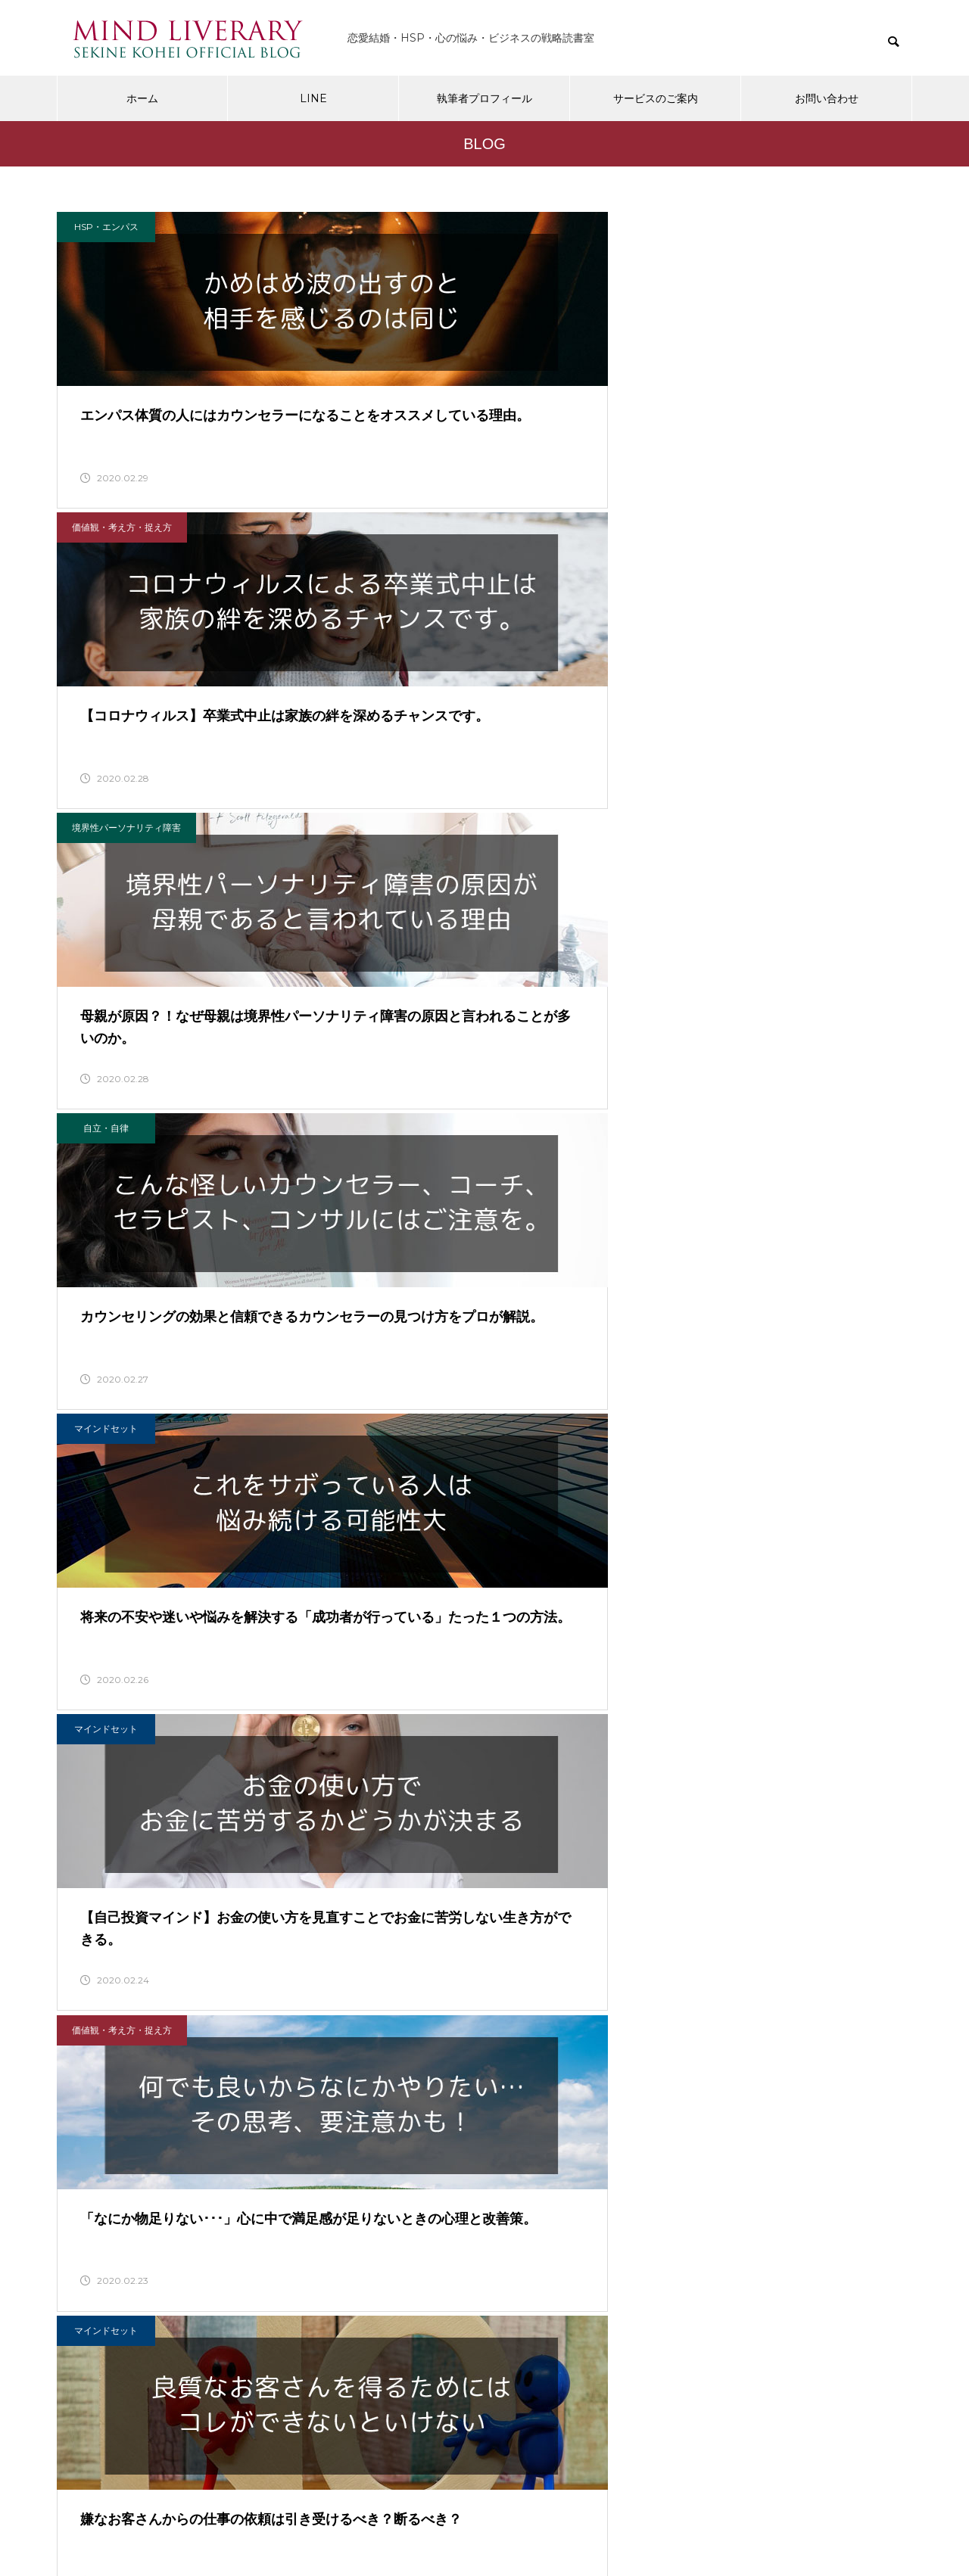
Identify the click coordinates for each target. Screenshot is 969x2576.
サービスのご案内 (655, 98)
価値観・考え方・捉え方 (417, 226)
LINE (313, 98)
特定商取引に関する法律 (540, 2505)
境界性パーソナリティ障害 (716, 226)
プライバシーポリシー (402, 2505)
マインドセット (401, 553)
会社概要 (300, 2505)
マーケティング (696, 1534)
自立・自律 (106, 553)
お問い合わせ (826, 98)
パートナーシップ (403, 1207)
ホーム (142, 98)
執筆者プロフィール (484, 98)
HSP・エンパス (106, 226)
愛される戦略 (106, 1861)
